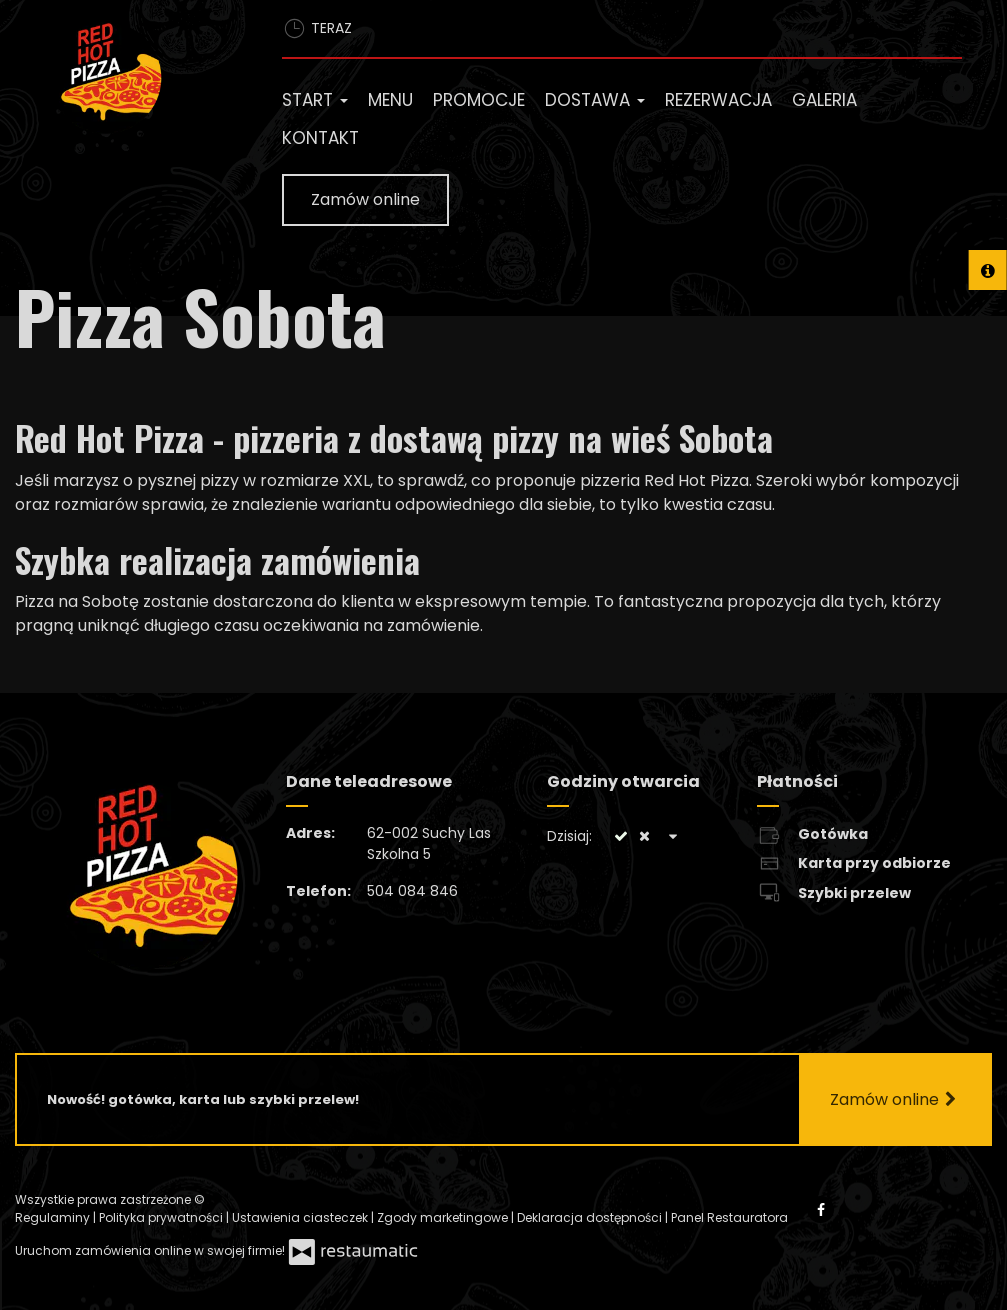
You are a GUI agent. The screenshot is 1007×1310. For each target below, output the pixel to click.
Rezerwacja (718, 100)
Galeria (824, 100)
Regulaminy (54, 1217)
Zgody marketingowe (444, 1217)
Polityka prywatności (162, 1217)
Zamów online (365, 199)
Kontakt (320, 138)
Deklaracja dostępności (591, 1217)
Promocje (479, 100)
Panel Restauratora (729, 1217)
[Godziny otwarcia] (673, 836)
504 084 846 (412, 891)
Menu (390, 100)
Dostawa (595, 100)
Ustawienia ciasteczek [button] (301, 1217)
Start (315, 100)
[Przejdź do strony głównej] (133, 76)
